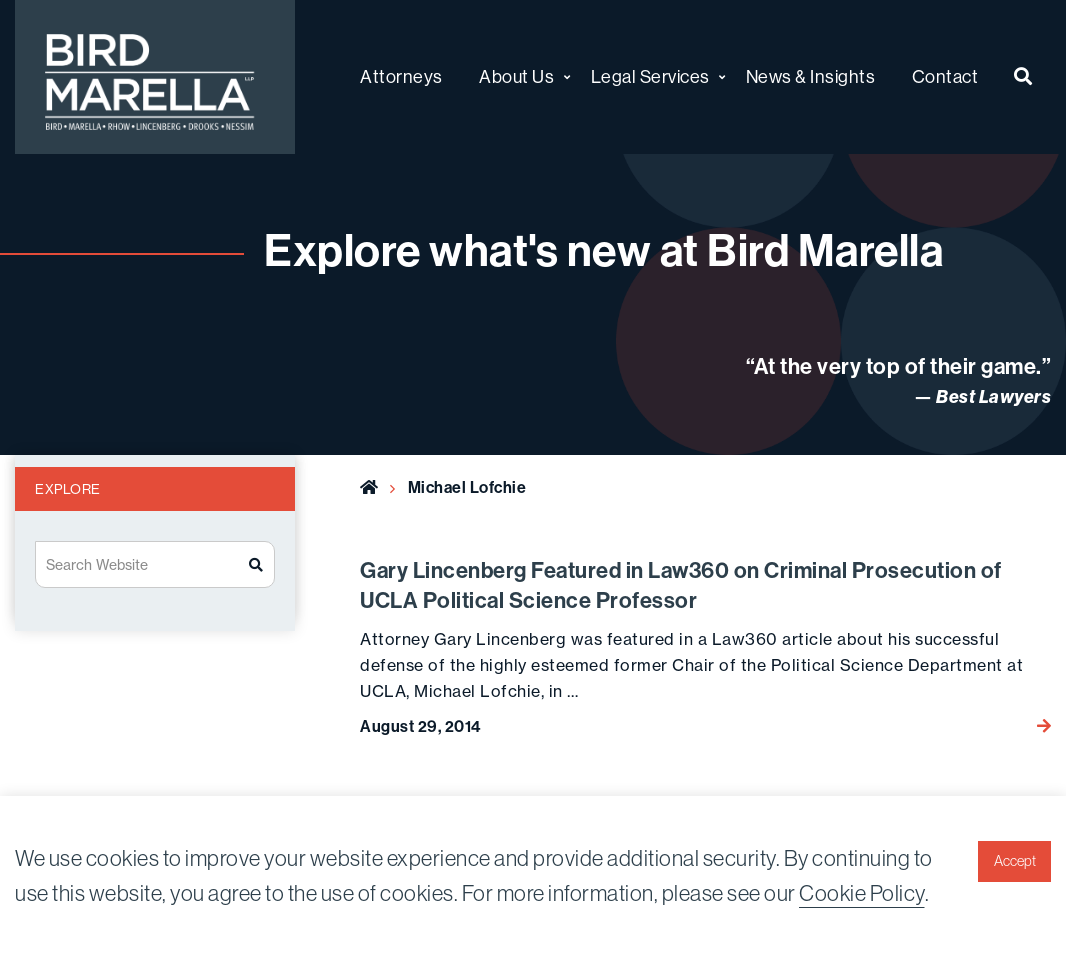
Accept (1015, 861)
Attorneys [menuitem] (401, 77)
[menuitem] (1023, 77)
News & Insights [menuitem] (811, 77)
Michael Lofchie (467, 487)
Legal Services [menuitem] (650, 77)
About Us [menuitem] (516, 77)
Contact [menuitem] (945, 77)
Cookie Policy (862, 893)
